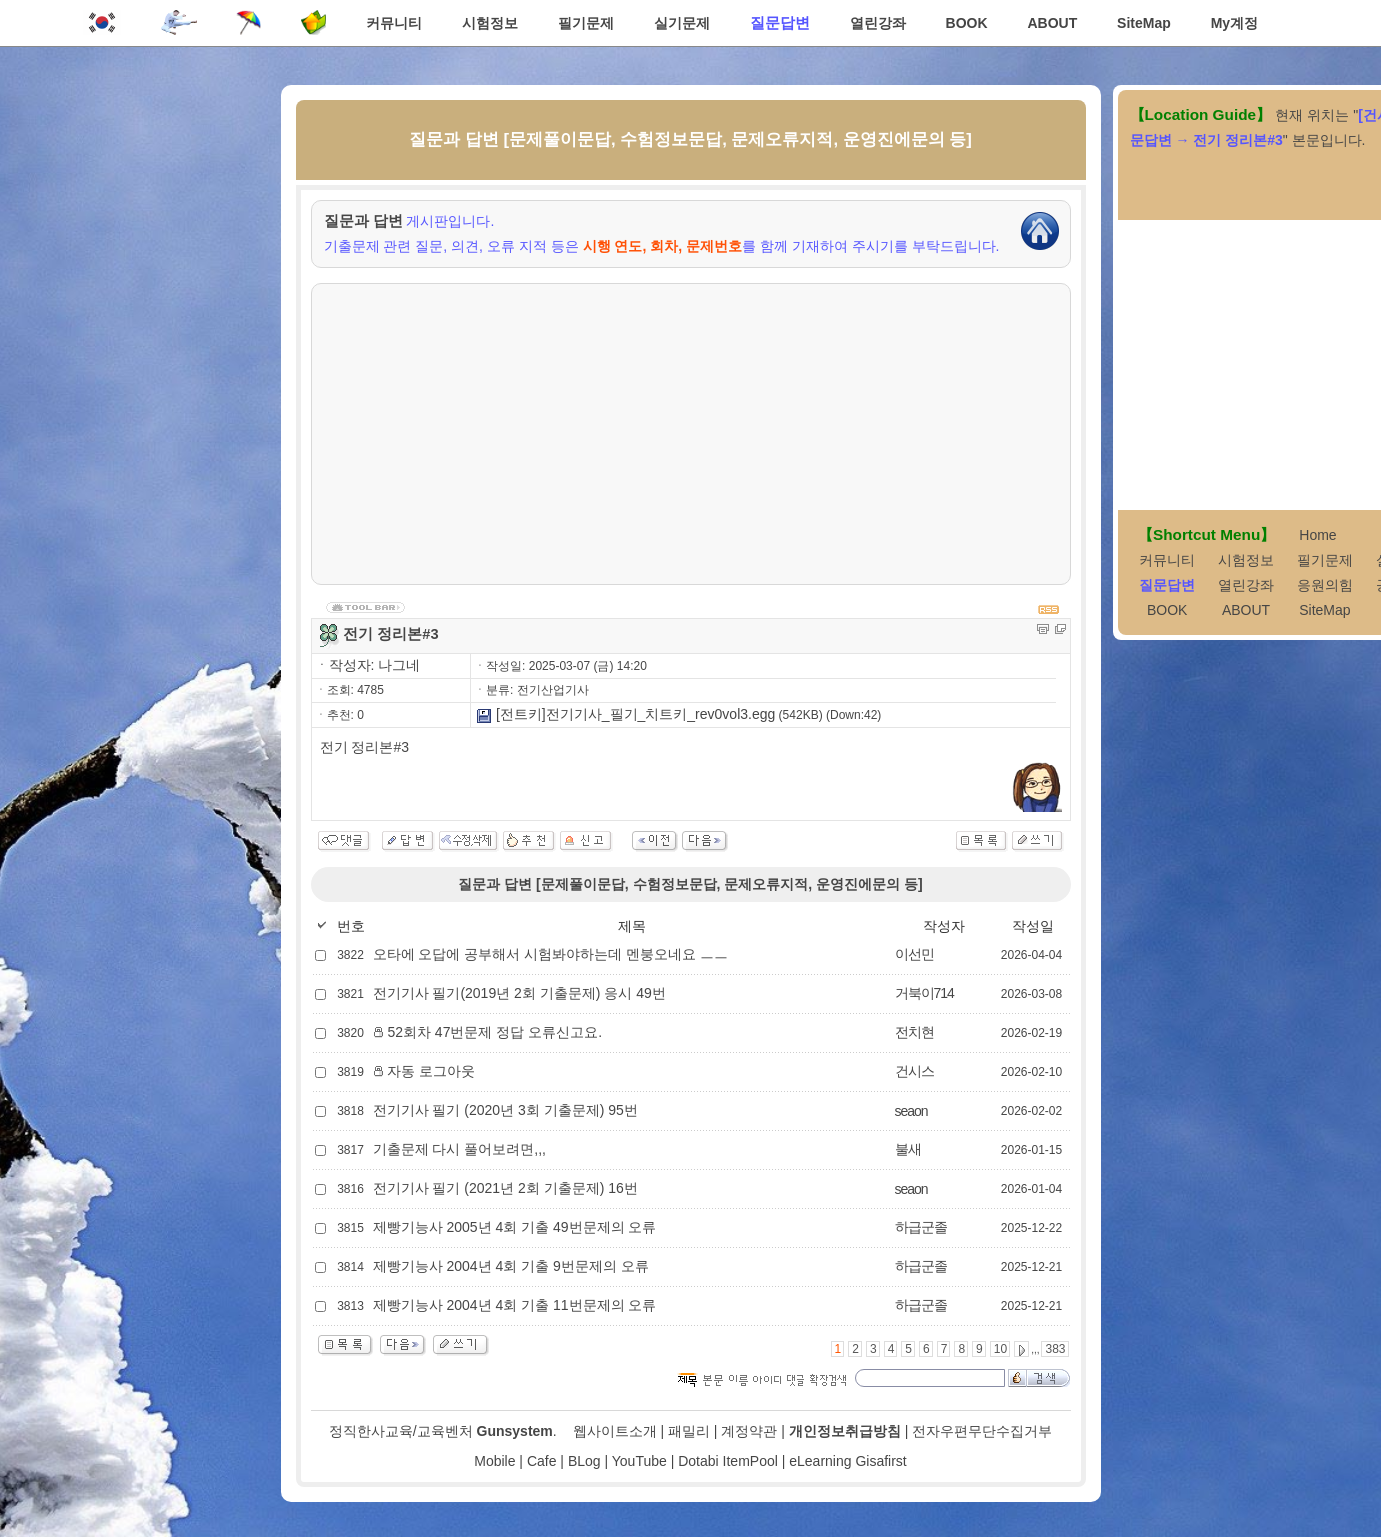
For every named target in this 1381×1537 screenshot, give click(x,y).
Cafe (542, 1461)
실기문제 (682, 23)
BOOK (967, 23)
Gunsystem (515, 1431)
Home (1317, 535)
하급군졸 (921, 1227)
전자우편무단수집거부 (982, 1431)
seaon (911, 1111)
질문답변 (780, 22)
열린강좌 (878, 23)
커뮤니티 (394, 23)
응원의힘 (1325, 585)
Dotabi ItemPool (728, 1461)
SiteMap (1144, 23)
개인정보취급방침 (845, 1431)
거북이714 (924, 993)
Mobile (494, 1461)
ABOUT (1052, 23)
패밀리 (689, 1431)
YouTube (639, 1461)
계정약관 (749, 1431)
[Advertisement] (691, 434)
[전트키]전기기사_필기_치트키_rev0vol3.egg (625, 714)
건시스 (914, 1071)
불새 (908, 1149)
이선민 (914, 954)
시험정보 (490, 23)
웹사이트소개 (615, 1431)
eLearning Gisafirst (848, 1461)
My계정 (1234, 23)
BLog (584, 1461)
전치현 (914, 1032)
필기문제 (586, 23)
